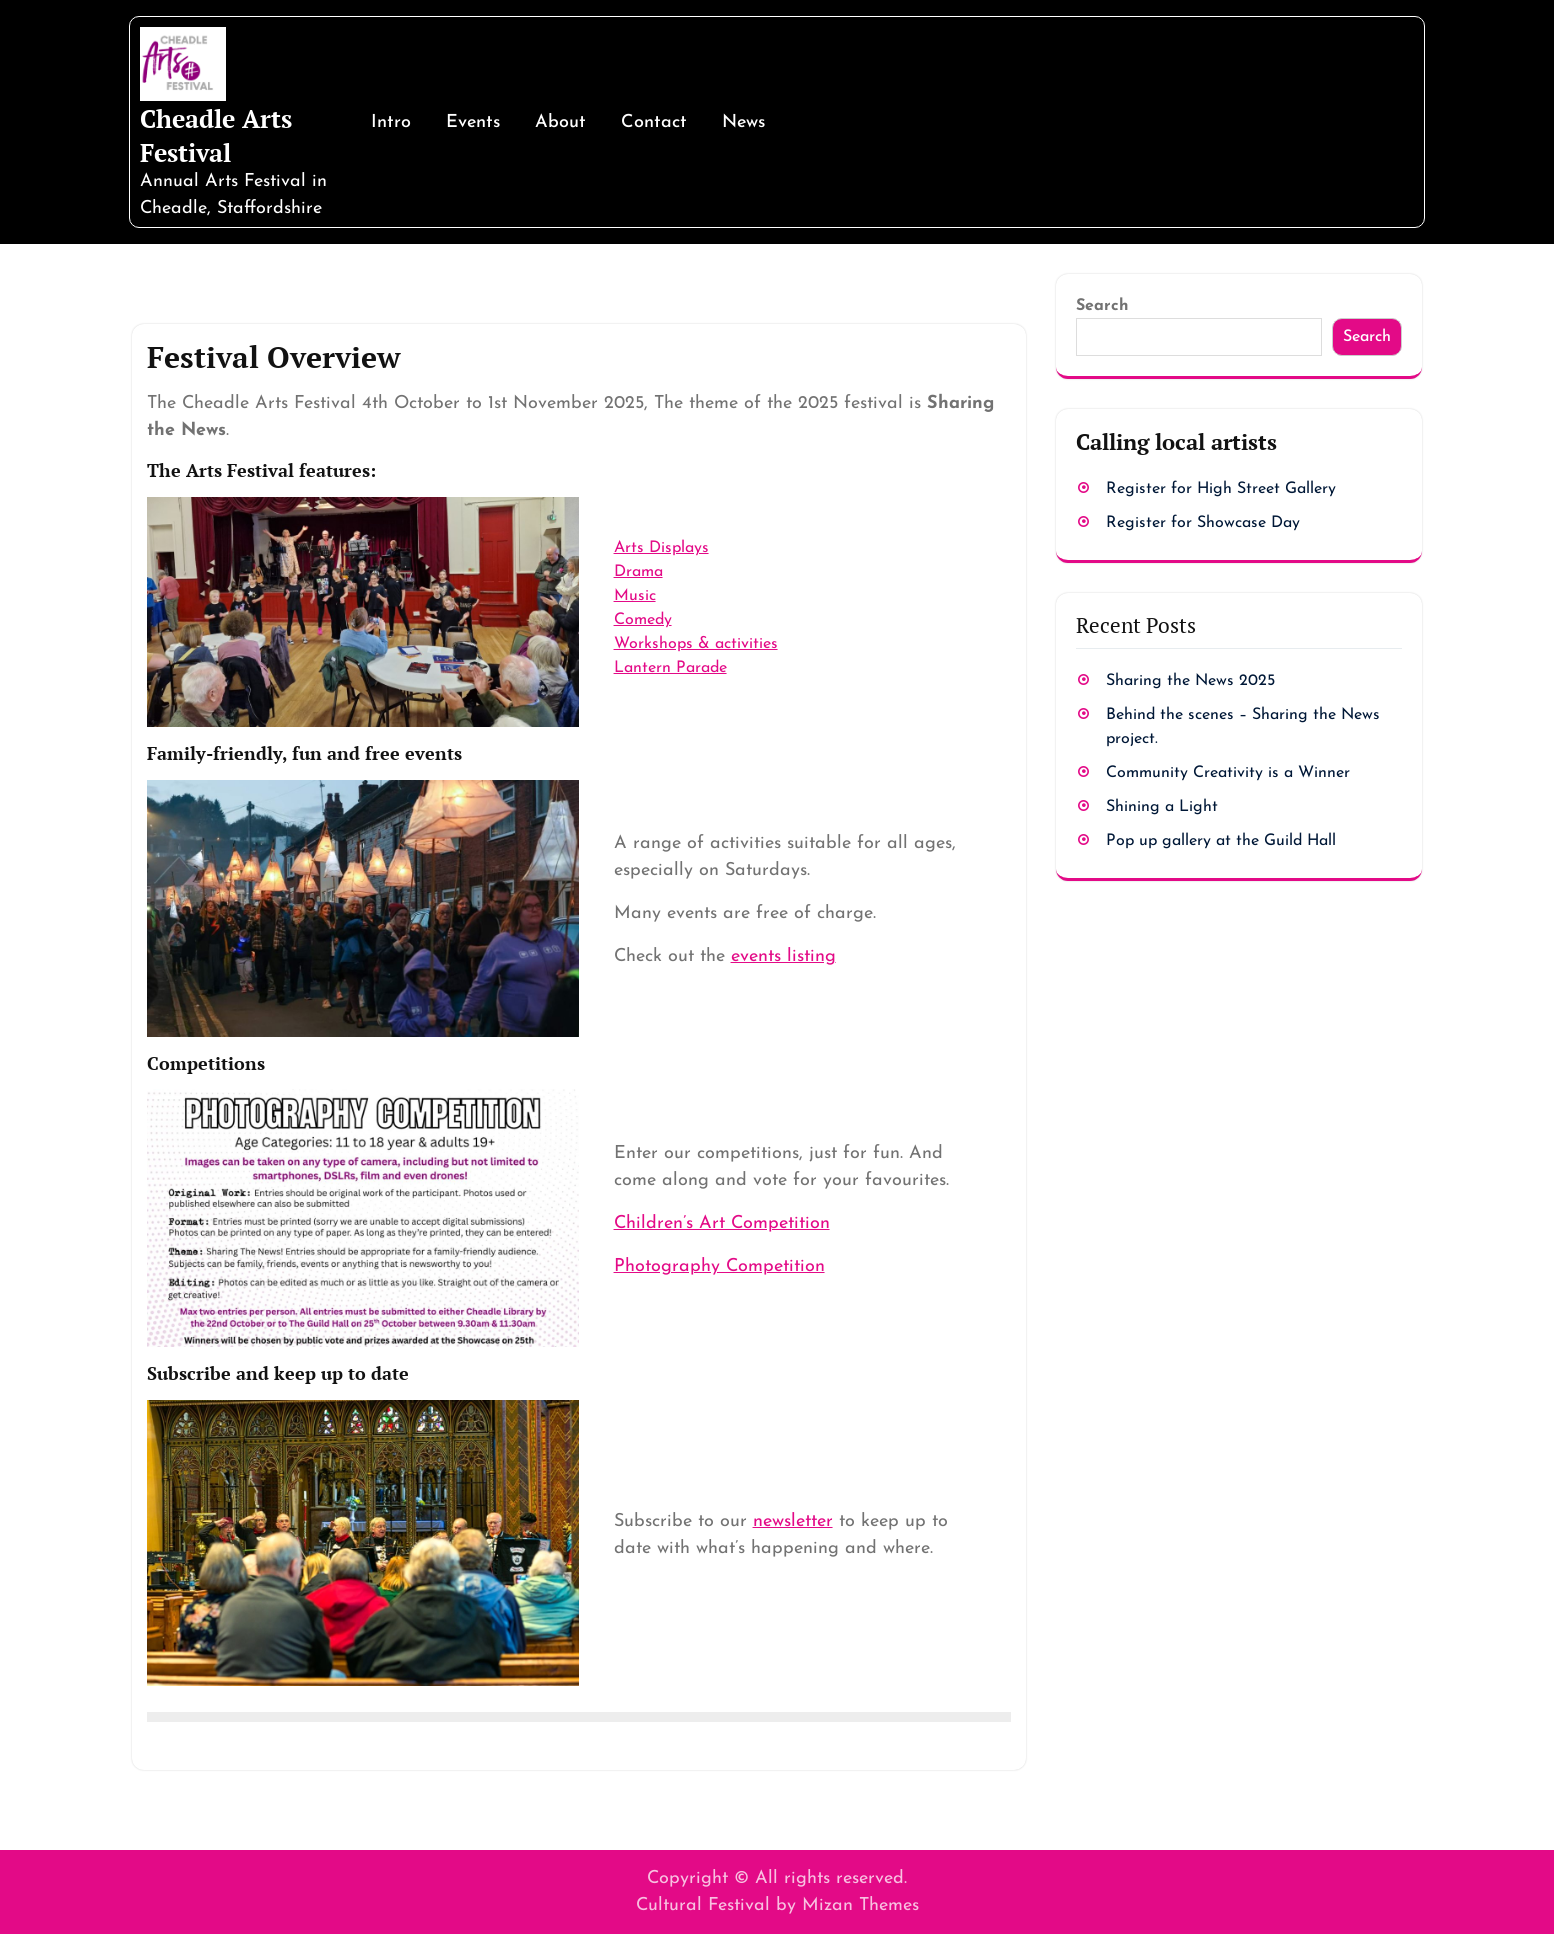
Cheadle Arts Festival (216, 135)
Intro (391, 122)
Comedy (643, 620)
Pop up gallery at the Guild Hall (1221, 841)
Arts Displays (661, 548)
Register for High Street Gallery (1221, 489)
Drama (638, 572)
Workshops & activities (696, 644)
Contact (654, 122)
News (743, 122)
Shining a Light (1162, 807)
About (560, 122)
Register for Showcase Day (1203, 523)
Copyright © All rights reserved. (777, 1878)
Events (473, 122)
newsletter (793, 1521)
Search (1102, 306)
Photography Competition (719, 1266)
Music (635, 596)
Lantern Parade (670, 668)
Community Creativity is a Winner (1228, 773)
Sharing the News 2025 (1190, 681)
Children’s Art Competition (722, 1223)
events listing (783, 956)
